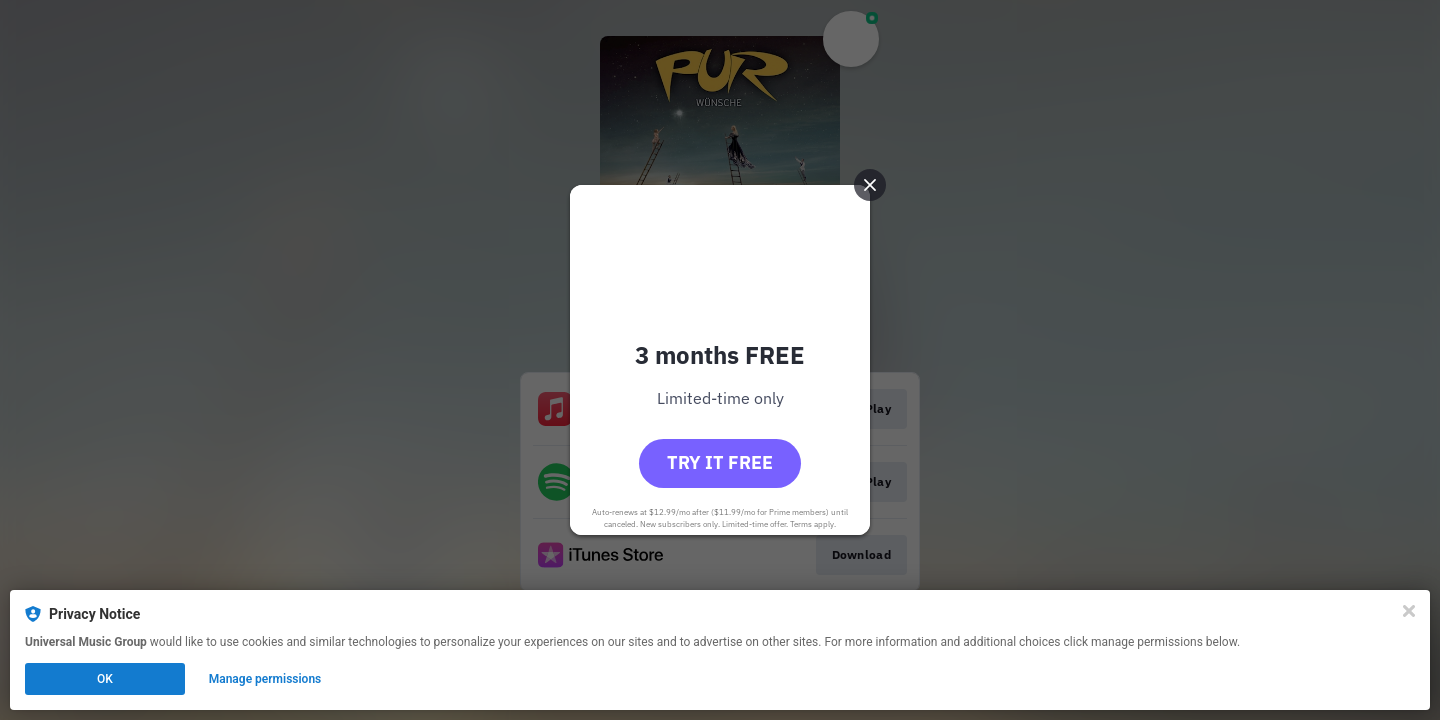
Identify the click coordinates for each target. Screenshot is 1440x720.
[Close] (1409, 611)
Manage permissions (265, 679)
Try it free (720, 462)
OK (105, 679)
